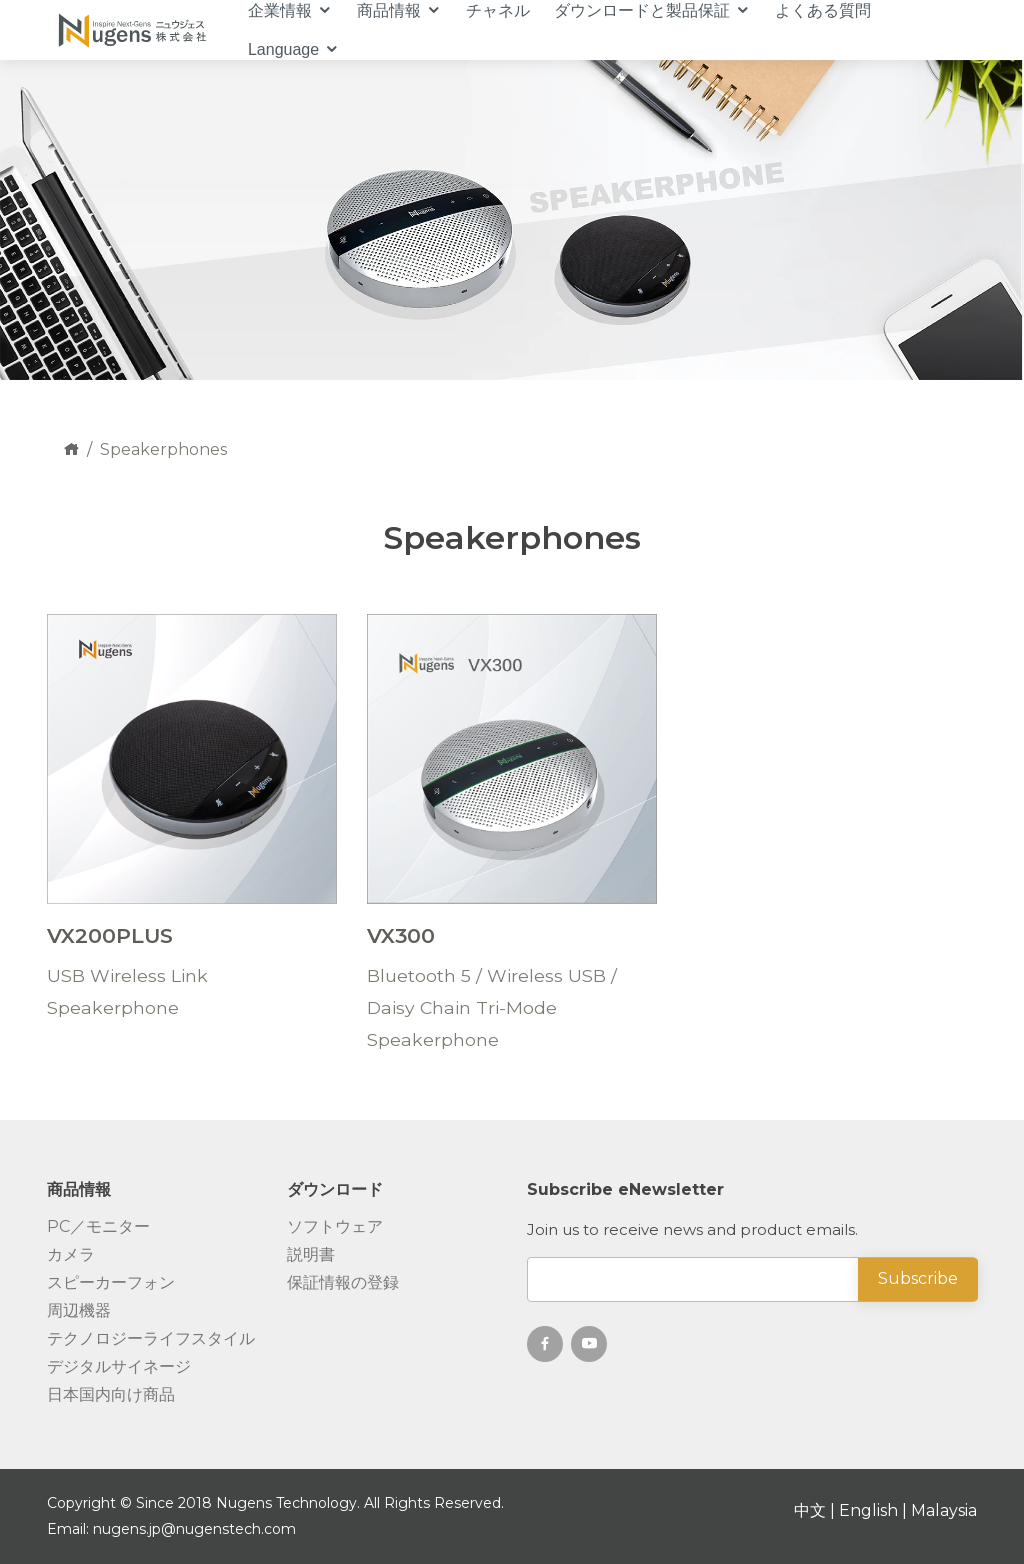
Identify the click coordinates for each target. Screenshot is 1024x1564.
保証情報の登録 (343, 1283)
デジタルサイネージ (119, 1367)
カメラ (71, 1255)
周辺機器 (79, 1311)
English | (875, 1510)
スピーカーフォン (111, 1283)
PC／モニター (98, 1227)
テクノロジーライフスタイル (151, 1339)
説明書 (311, 1255)
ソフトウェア (335, 1227)
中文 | (816, 1510)
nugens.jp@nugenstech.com (194, 1529)
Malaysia (944, 1510)
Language (283, 49)
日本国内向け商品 (111, 1395)
